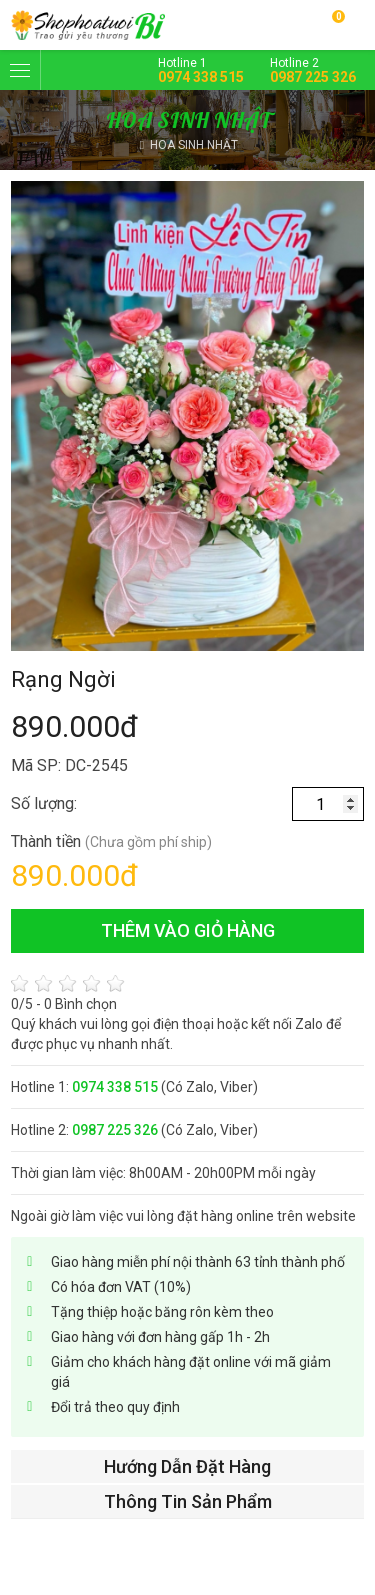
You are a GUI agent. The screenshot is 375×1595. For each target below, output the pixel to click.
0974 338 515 (201, 77)
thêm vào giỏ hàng (188, 930)
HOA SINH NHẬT (194, 145)
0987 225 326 (313, 77)
